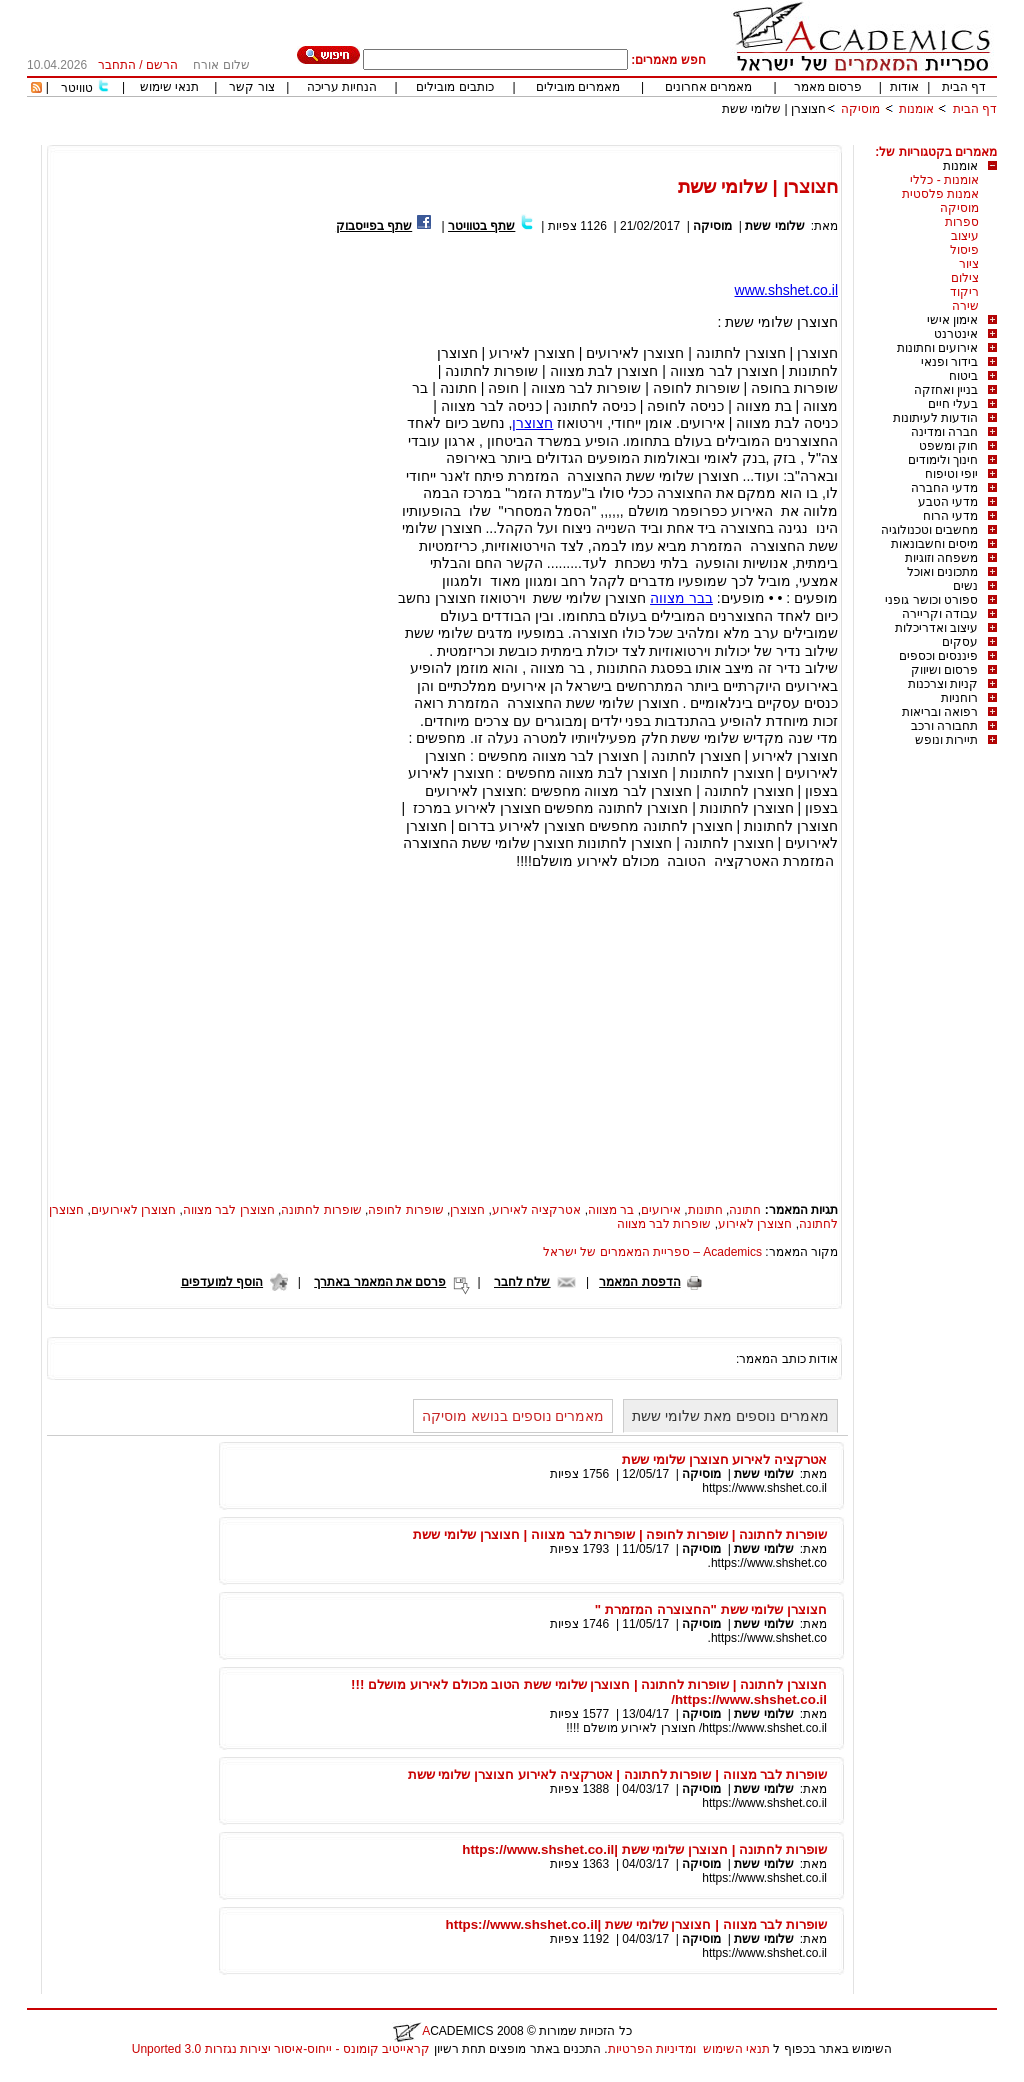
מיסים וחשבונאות (934, 544)
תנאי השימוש (736, 2049)
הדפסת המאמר (639, 1282)
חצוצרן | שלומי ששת (774, 109)
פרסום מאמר (828, 87)
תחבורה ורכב (944, 726)
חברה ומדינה (944, 432)
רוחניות (959, 698)
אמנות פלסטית (940, 194)
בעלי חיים (953, 404)
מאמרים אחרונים (708, 87)
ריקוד (964, 292)
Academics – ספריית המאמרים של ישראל (652, 1252)
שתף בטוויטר (481, 226)
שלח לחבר (522, 1282)
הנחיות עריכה (342, 87)
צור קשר (251, 87)
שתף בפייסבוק (374, 226)
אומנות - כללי (944, 180)
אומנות (916, 109)
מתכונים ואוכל (942, 572)
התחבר (117, 65)
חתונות (705, 1210)
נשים (965, 586)
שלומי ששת (774, 226)
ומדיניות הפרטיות (652, 2049)
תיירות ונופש (946, 740)
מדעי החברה (944, 488)
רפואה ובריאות (940, 712)
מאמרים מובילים (578, 87)
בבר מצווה (681, 598)
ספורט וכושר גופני (931, 600)
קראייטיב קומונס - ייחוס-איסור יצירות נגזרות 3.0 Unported (281, 2049)
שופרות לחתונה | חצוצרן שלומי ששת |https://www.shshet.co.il (644, 1849)
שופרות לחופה (405, 1210)
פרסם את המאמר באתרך (380, 1282)
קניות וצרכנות (943, 684)
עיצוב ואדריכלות (936, 628)
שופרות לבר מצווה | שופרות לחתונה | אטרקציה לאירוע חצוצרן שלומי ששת (617, 1774)
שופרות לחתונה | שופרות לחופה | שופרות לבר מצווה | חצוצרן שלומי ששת (620, 1534)
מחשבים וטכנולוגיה (929, 530)
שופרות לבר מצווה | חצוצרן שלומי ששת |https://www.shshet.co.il (636, 1924)
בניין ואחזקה (946, 390)
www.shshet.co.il (786, 290)
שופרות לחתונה (321, 1210)
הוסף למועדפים (222, 1282)
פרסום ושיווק (944, 670)
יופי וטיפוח (951, 474)
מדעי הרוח (950, 516)
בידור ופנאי (949, 362)
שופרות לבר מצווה (664, 1224)
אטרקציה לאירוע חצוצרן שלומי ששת (724, 1459)
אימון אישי (952, 320)
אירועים (661, 1210)
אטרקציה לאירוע (536, 1210)
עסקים (960, 642)
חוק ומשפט (948, 446)
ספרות (962, 222)
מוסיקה (860, 109)
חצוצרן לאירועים (133, 1210)
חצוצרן (532, 423)
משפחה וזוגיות (941, 558)
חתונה (745, 1210)
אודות (904, 87)
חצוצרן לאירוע (755, 1224)
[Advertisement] (633, 137)
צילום (965, 278)
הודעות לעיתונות (935, 418)
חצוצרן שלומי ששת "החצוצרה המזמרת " (711, 1609)
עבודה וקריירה (940, 614)
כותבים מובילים (454, 87)
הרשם (162, 65)
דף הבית (964, 87)
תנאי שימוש (169, 87)
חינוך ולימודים (943, 460)
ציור (969, 264)
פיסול (964, 250)
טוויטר (77, 88)
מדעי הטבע (948, 502)
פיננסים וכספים (938, 656)
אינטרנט (956, 334)
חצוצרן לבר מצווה (229, 1210)
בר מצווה (611, 1210)
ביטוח (963, 376)
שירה (965, 306)
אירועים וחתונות (937, 348)
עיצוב (965, 236)
